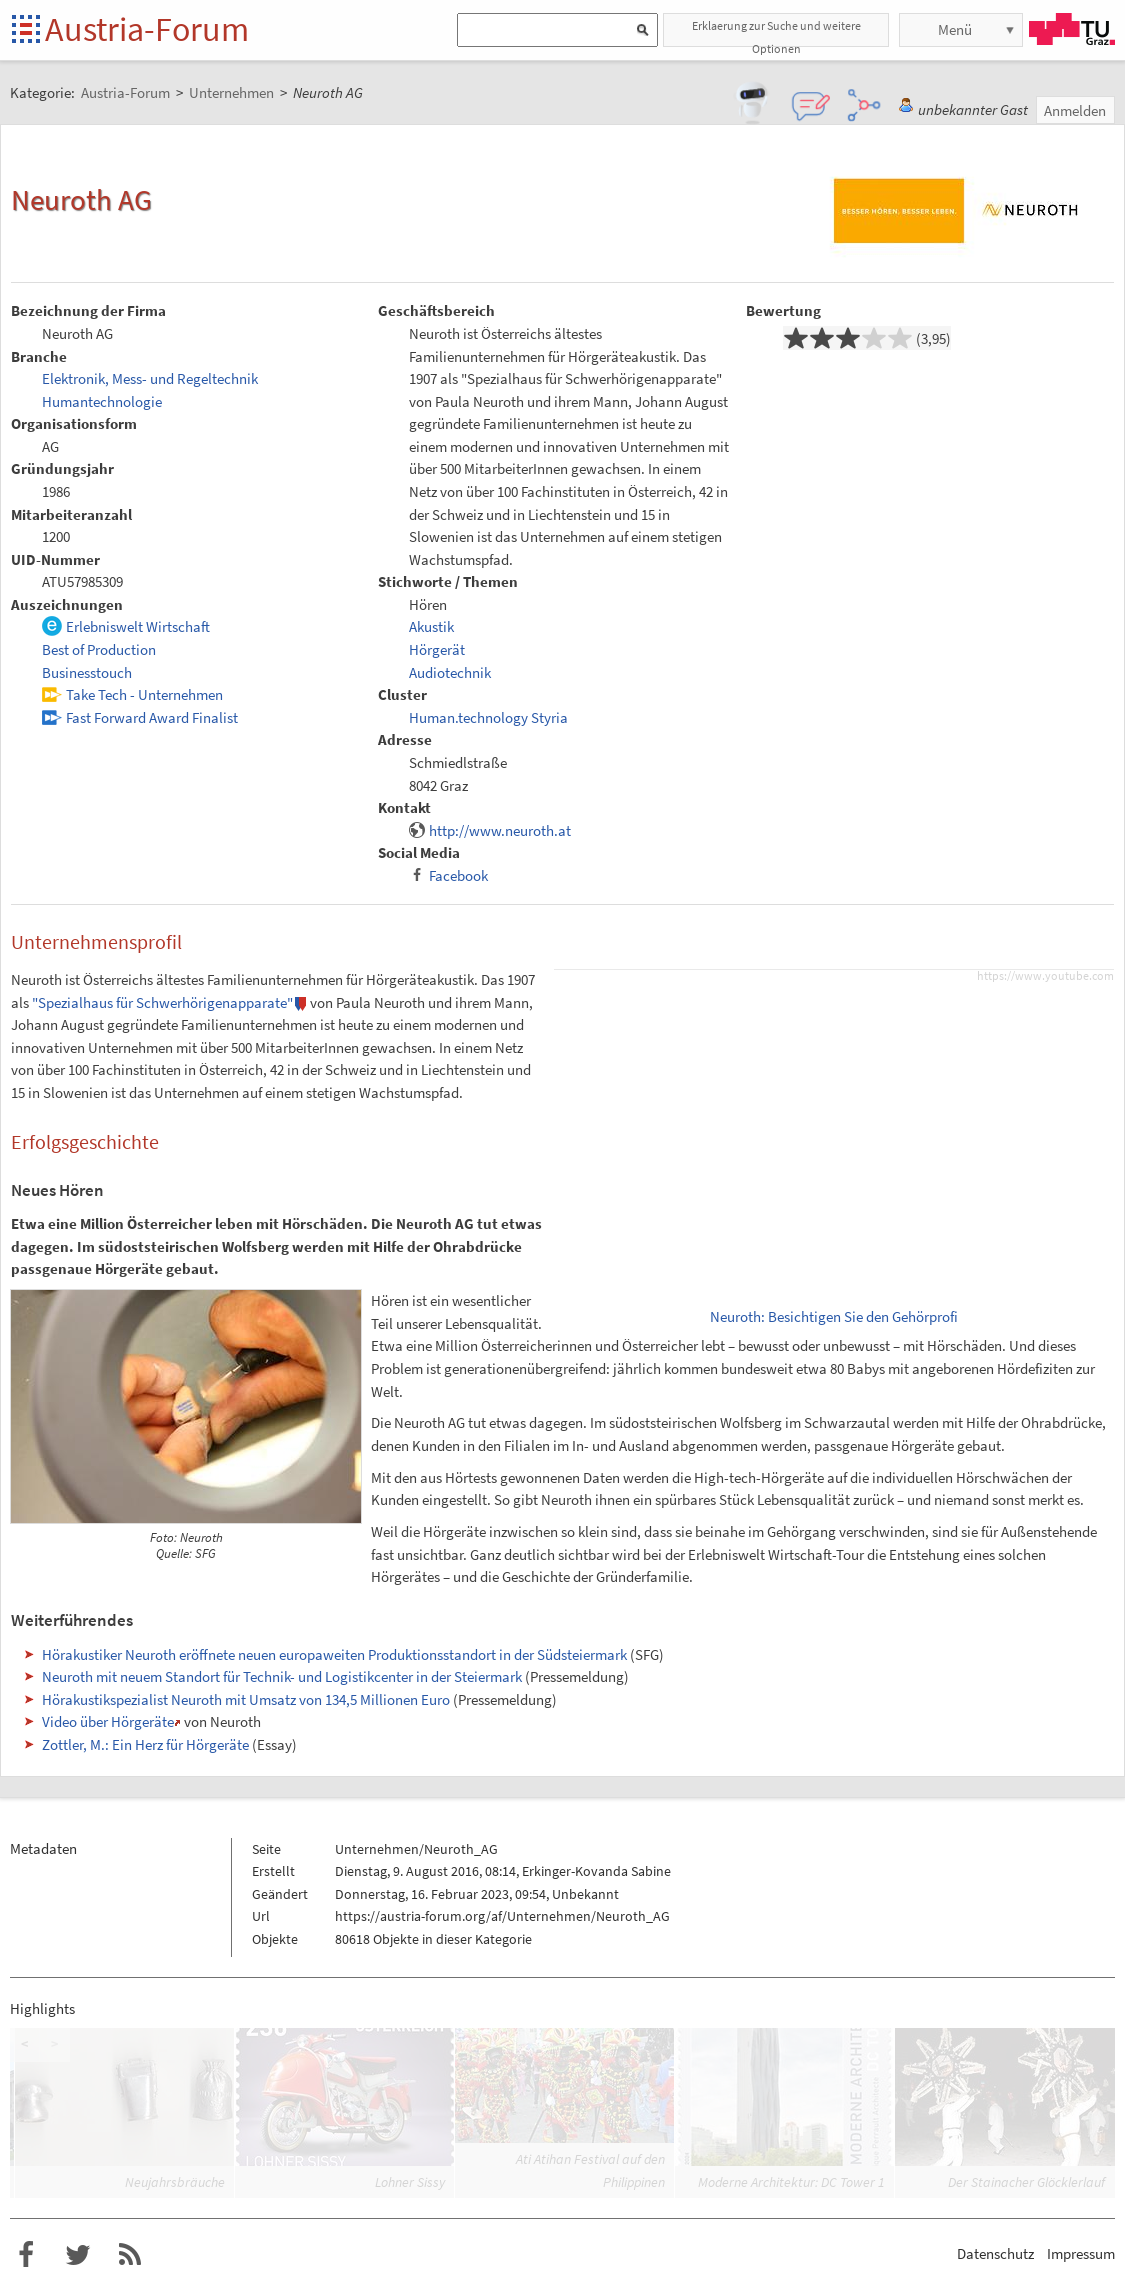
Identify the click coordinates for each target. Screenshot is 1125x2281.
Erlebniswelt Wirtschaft (138, 626)
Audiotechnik (450, 672)
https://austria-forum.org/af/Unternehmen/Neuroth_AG (502, 1916)
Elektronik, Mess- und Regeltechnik (150, 378)
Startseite (27, 30)
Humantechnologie (102, 401)
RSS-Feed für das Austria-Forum (130, 2255)
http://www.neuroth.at (500, 830)
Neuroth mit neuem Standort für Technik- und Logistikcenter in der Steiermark (282, 1676)
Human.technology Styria (488, 717)
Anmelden (1075, 110)
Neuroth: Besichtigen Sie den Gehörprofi (834, 1316)
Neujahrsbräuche (175, 2182)
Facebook (458, 875)
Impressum (1081, 2253)
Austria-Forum (147, 29)
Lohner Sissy (410, 2182)
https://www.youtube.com (1045, 976)
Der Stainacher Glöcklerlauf (1026, 2182)
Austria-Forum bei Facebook (26, 2255)
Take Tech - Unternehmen (144, 694)
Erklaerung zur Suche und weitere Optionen (776, 32)
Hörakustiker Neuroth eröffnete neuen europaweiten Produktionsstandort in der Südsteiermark (334, 1654)
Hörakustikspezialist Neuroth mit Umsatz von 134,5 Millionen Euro (246, 1699)
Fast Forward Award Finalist (152, 717)
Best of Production (99, 649)
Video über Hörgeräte (108, 1721)
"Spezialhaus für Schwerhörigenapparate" (162, 1002)
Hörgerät (437, 649)
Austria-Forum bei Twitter (78, 2255)
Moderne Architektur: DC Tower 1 (791, 2182)
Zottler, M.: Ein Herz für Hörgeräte (145, 1744)
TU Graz (1072, 29)
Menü (955, 29)
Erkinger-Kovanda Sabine (596, 1871)
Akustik (431, 626)
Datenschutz (995, 2253)
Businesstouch (87, 672)
